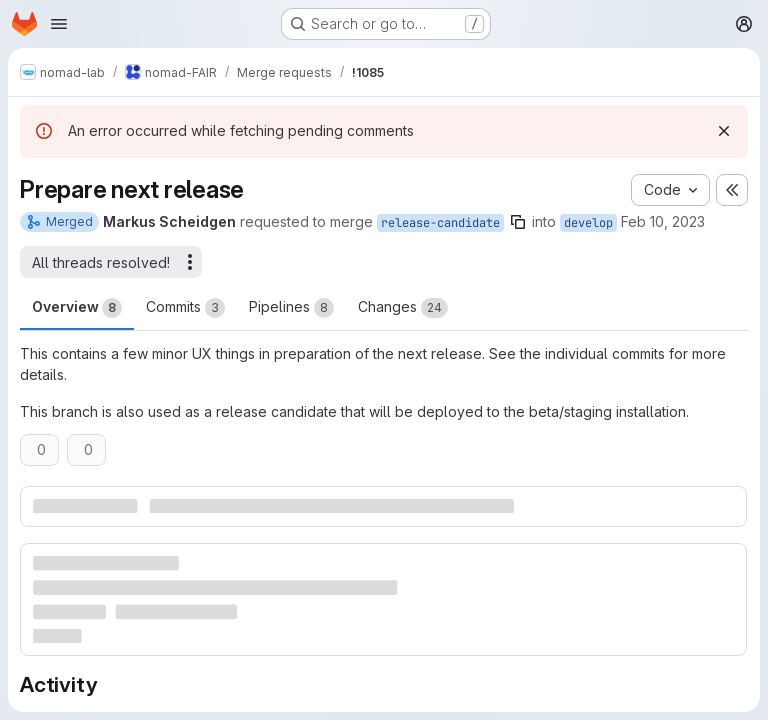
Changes (403, 308)
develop (588, 223)
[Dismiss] (724, 131)
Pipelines (291, 308)
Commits (185, 308)
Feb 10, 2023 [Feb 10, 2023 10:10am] (663, 221)
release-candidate (440, 223)
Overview (77, 308)
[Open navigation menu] (59, 24)
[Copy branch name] (518, 222)
